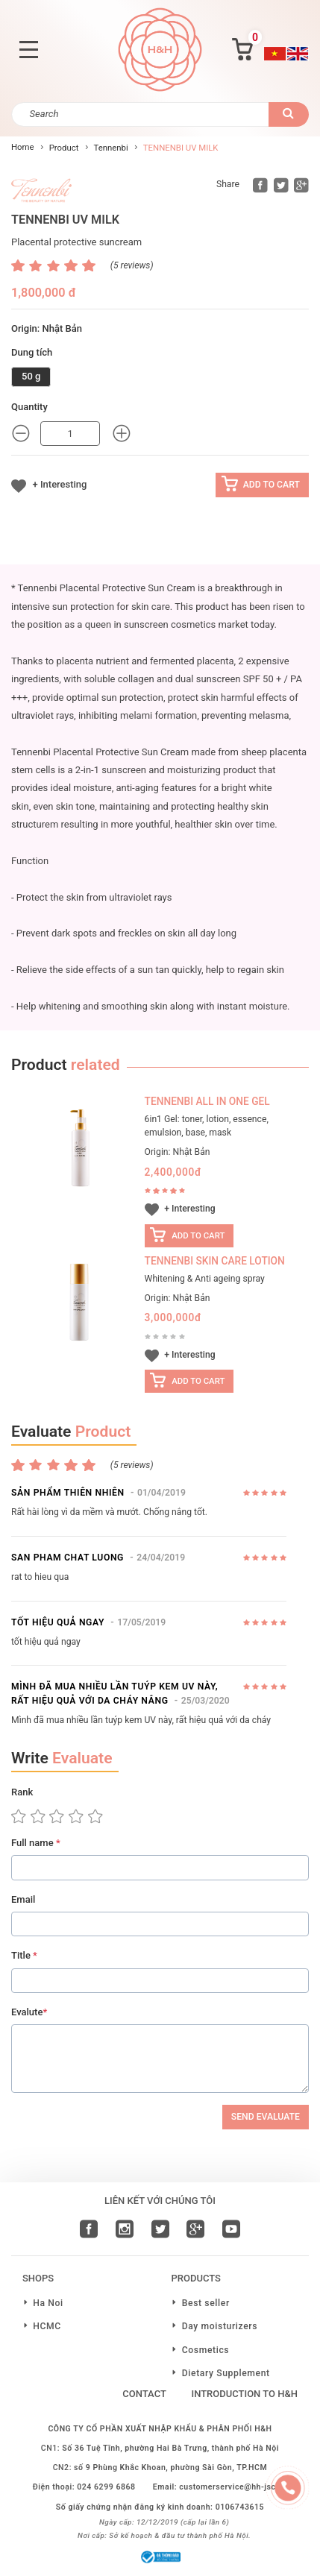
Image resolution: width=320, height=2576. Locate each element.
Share (227, 184)
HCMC (47, 2326)
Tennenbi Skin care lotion (215, 1261)
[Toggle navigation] (28, 49)
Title (24, 1955)
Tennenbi (110, 147)
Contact (144, 2393)
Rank (22, 1792)
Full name (35, 1842)
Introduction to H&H (244, 2393)
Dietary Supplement (226, 2373)
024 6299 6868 (106, 2487)
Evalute (29, 2012)
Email (23, 1899)
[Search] (140, 114)
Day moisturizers (219, 2326)
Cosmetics (206, 2350)
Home (22, 147)
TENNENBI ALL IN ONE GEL (207, 1101)
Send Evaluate (265, 2116)
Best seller (206, 2303)
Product (64, 147)
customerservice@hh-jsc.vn (233, 2487)
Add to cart (271, 484)
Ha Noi (48, 2303)
